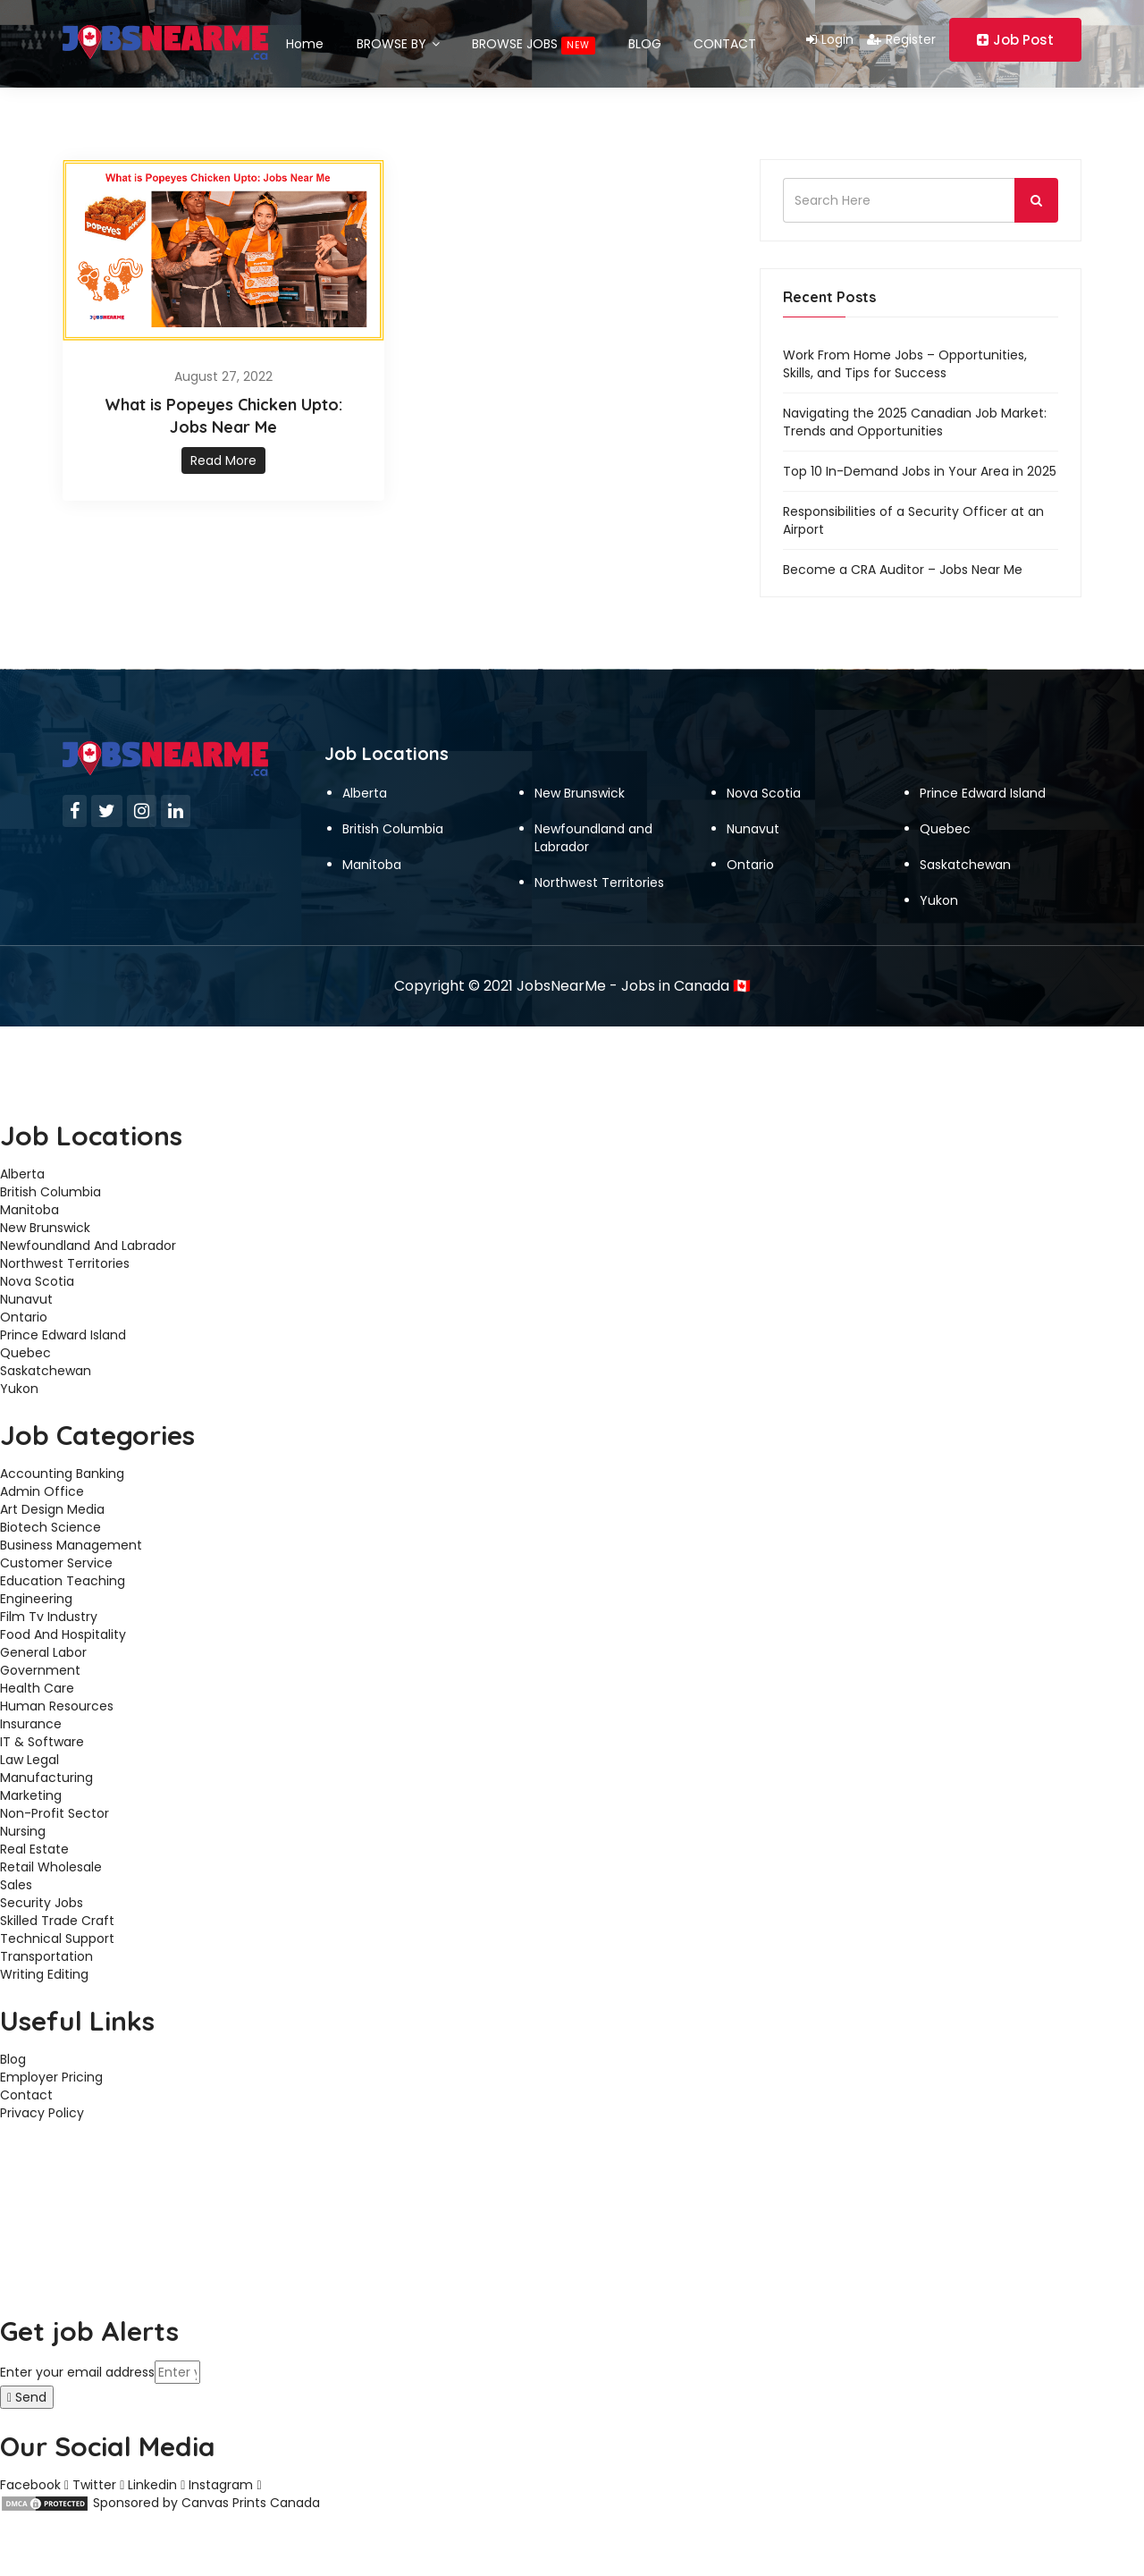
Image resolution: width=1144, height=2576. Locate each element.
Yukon (939, 892)
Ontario (750, 857)
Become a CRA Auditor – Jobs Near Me (902, 561)
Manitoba (371, 857)
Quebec (945, 821)
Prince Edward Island (983, 785)
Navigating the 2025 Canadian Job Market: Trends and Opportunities (915, 414)
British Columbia (392, 821)
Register (901, 39)
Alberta (364, 785)
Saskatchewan (965, 857)
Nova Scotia (764, 785)
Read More (223, 452)
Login (830, 39)
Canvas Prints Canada (250, 2495)
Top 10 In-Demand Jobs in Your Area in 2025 (919, 463)
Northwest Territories (599, 874)
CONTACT (737, 39)
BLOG (653, 39)
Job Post (1015, 39)
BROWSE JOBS (539, 40)
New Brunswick (579, 785)
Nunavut (753, 821)
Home (305, 39)
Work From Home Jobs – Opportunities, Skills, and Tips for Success (905, 356)
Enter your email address (77, 2364)
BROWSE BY (400, 39)
